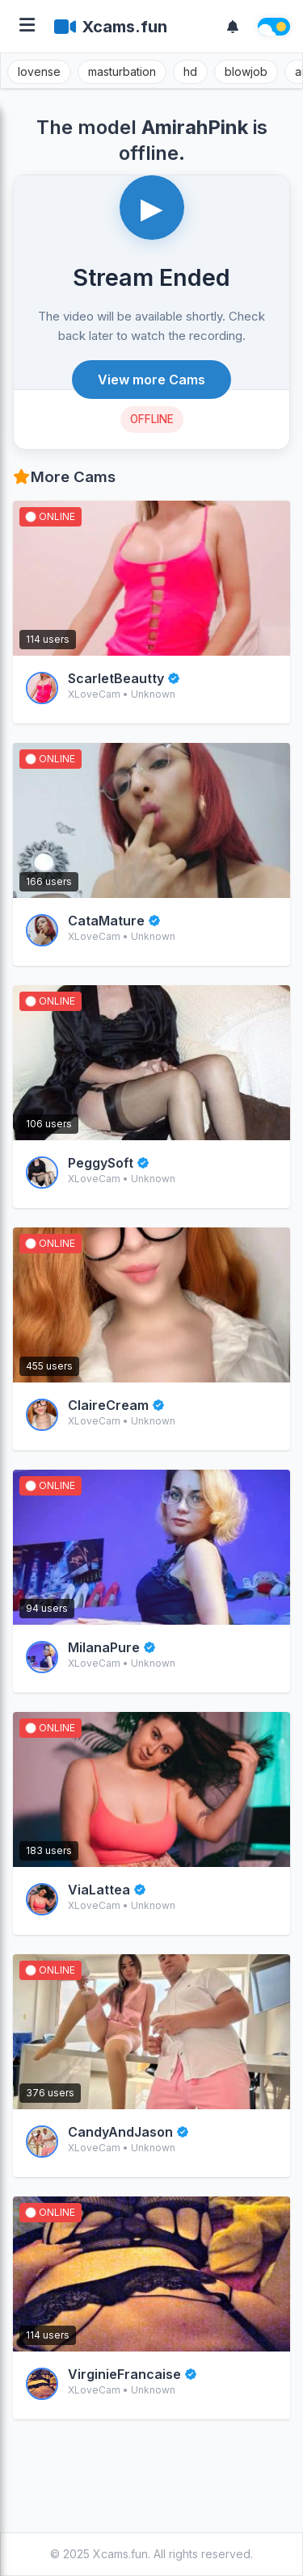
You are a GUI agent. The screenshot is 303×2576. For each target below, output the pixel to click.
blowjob (246, 71)
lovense (39, 71)
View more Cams (151, 379)
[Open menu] (27, 26)
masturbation (122, 71)
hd (190, 71)
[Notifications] (233, 26)
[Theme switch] (274, 27)
